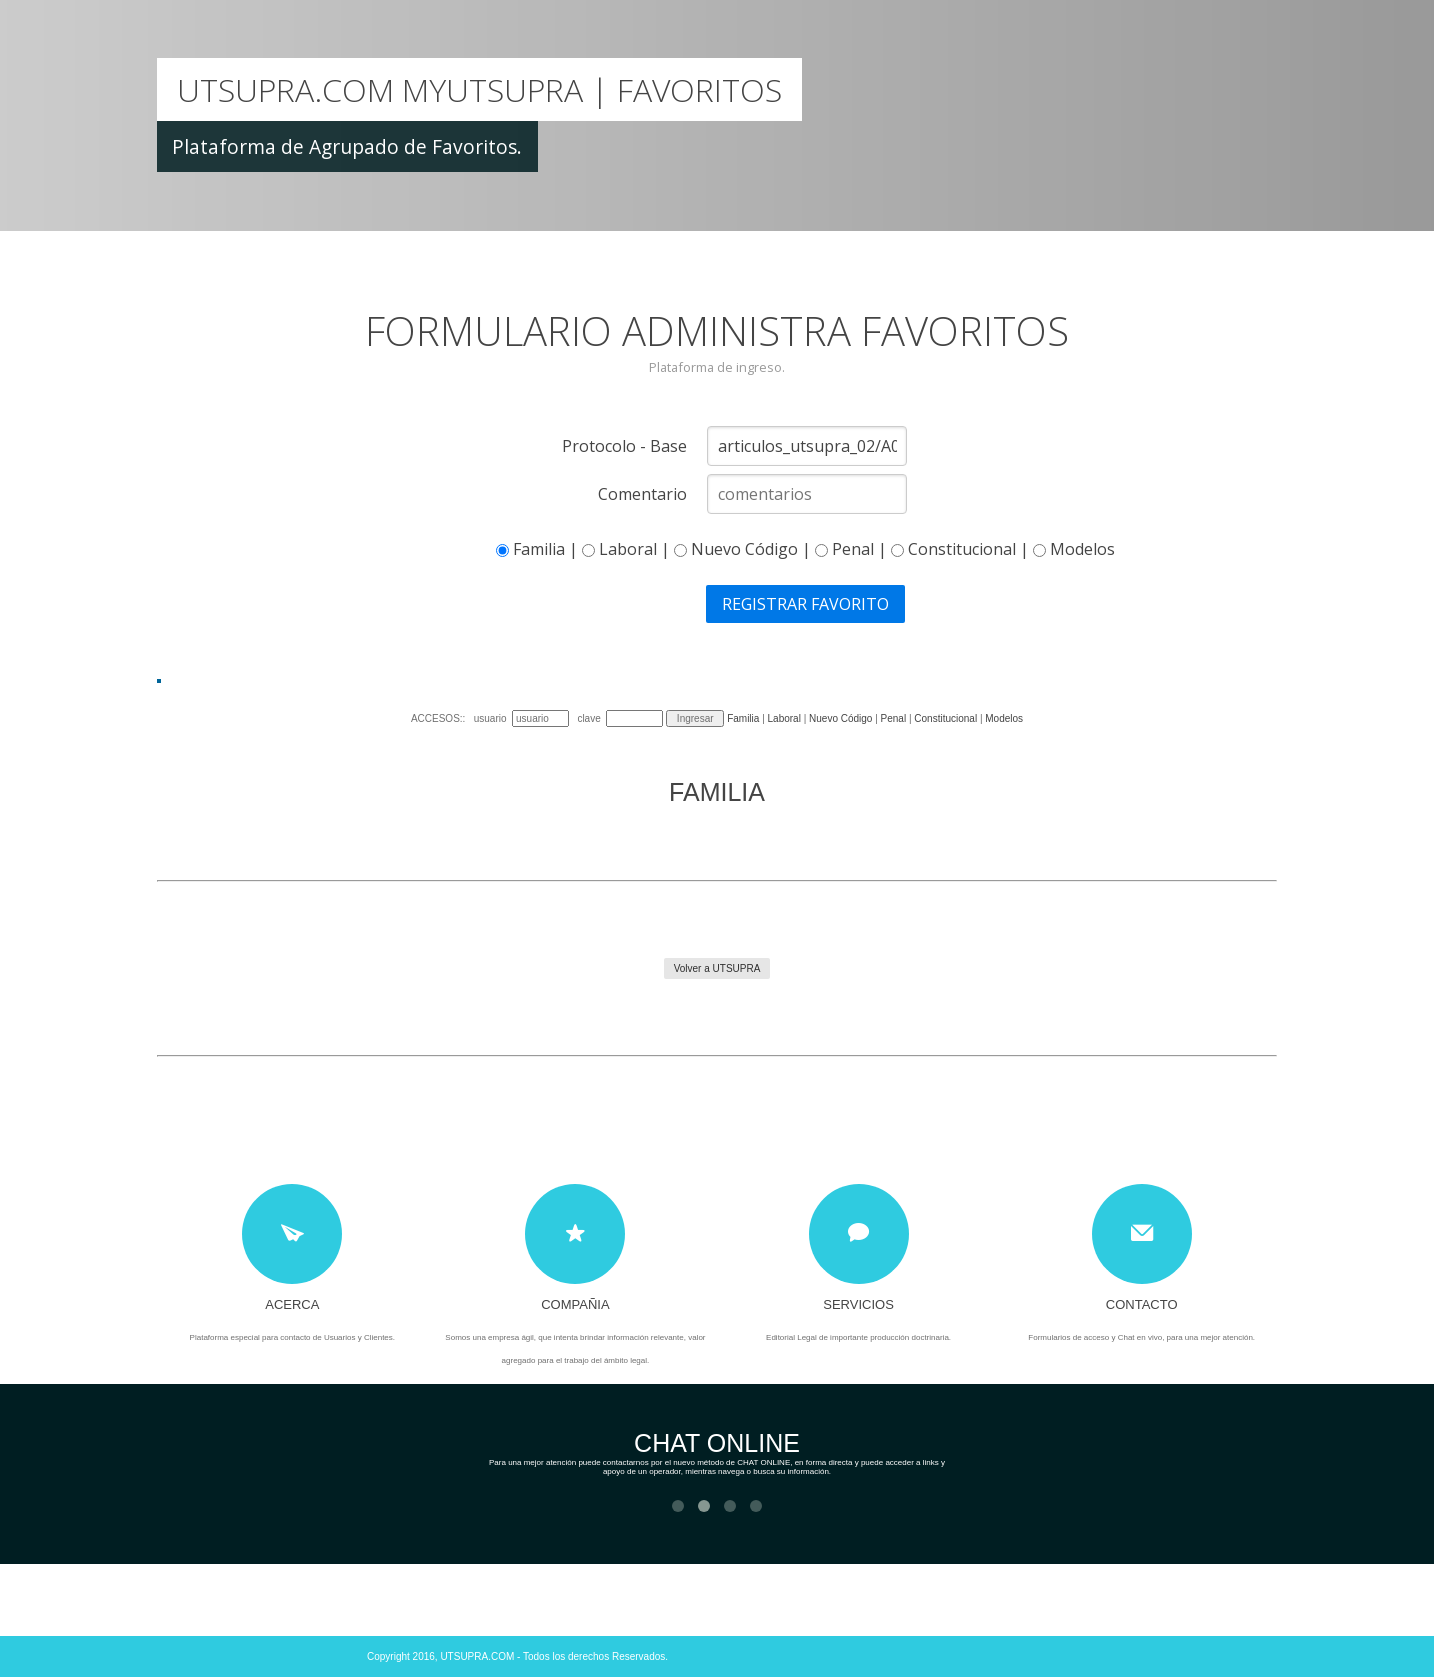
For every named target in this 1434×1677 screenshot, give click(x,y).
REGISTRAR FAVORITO (805, 604)
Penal (894, 718)
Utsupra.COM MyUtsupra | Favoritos (479, 89)
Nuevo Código (840, 718)
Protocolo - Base (624, 446)
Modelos (1004, 718)
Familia (743, 718)
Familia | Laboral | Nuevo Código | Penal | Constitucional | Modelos (805, 549)
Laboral (784, 718)
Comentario (642, 494)
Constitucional (947, 718)
